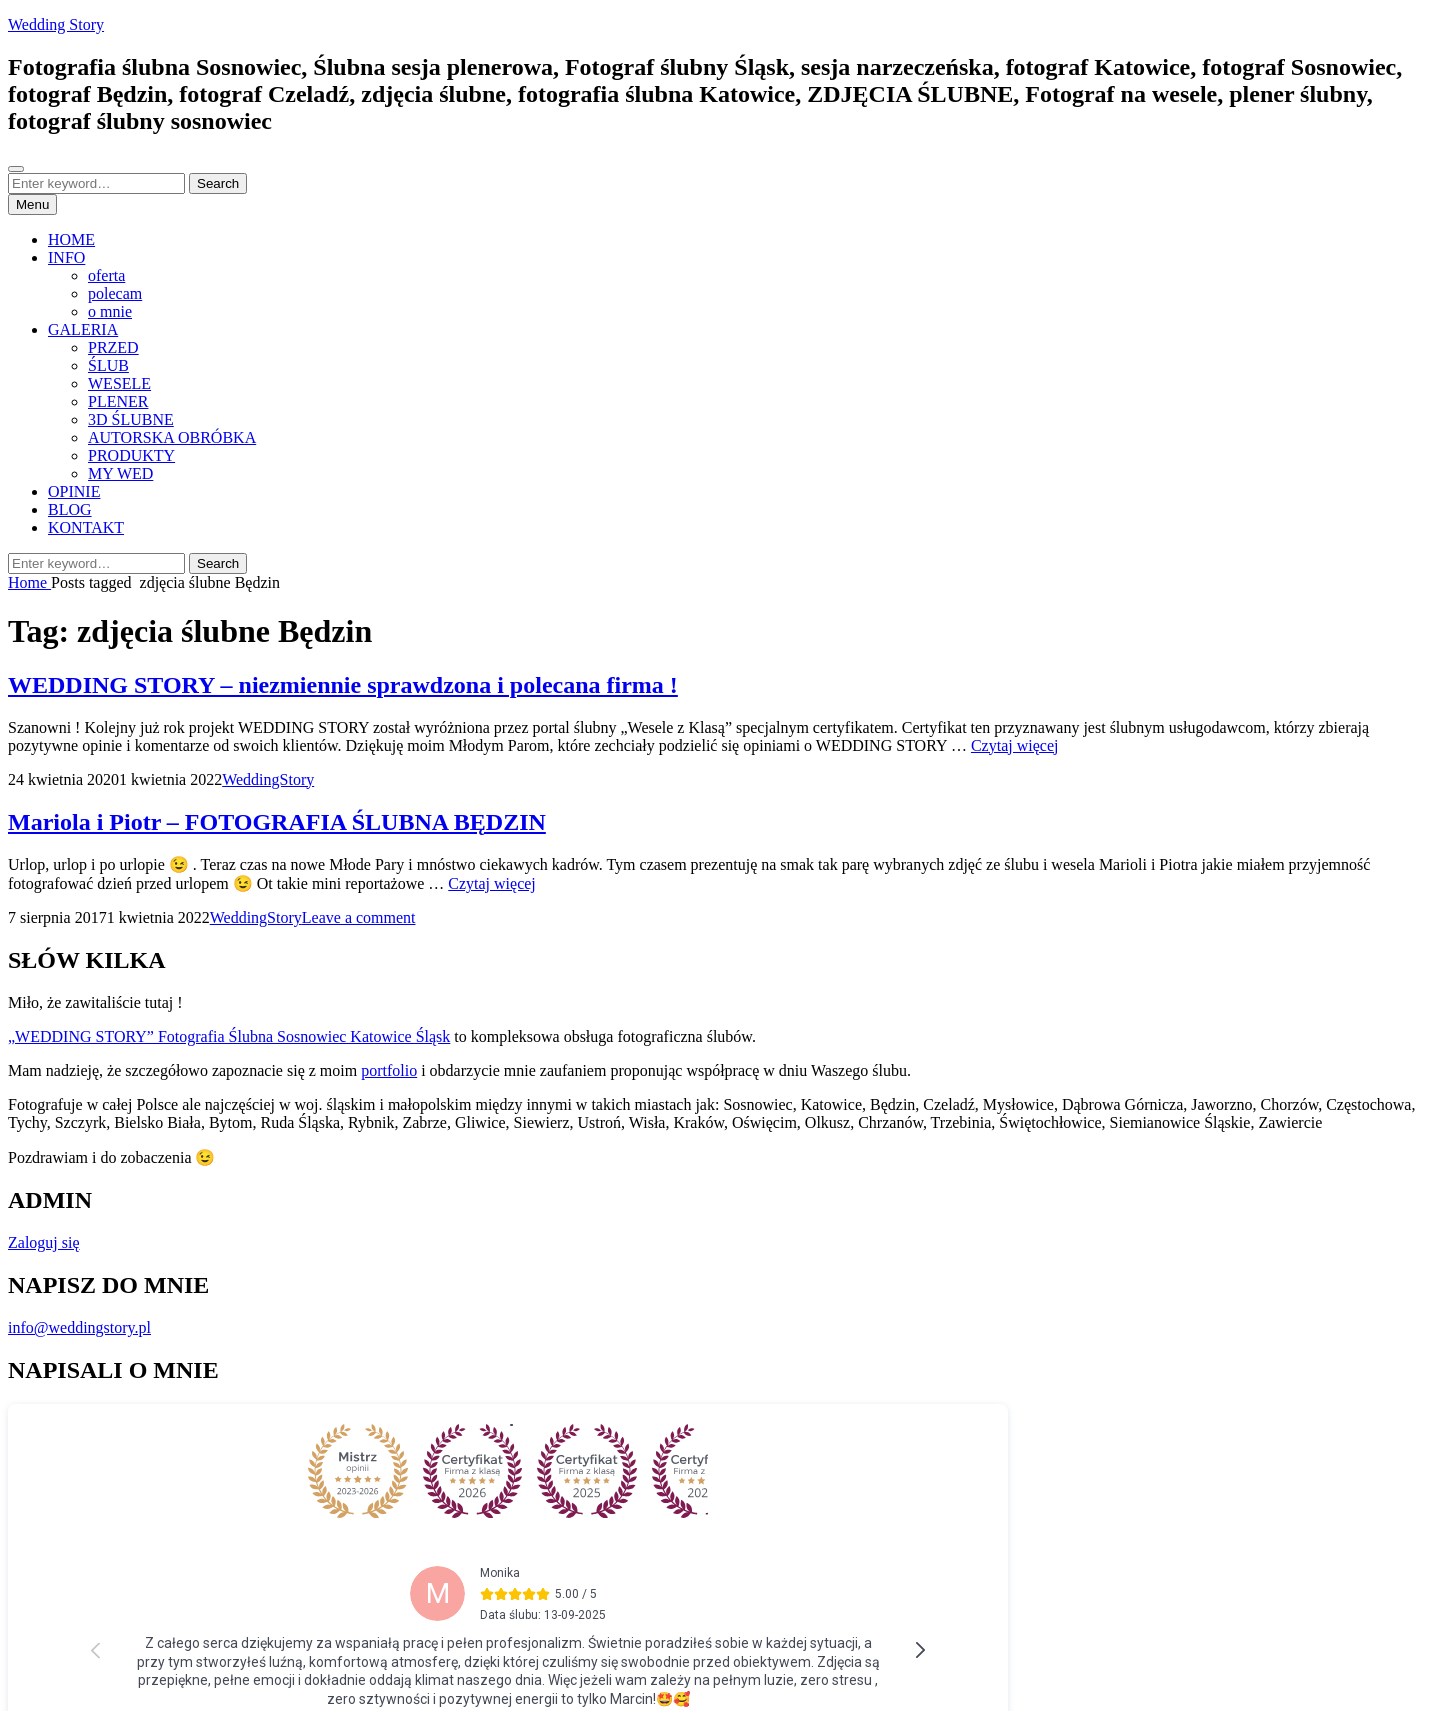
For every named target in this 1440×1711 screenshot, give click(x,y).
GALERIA (83, 329)
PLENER (118, 401)
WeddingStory (268, 779)
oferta (106, 275)
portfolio (389, 1070)
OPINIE (74, 491)
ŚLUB (108, 365)
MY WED (120, 473)
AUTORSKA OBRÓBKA (172, 437)
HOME (71, 239)
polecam (115, 293)
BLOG (70, 509)
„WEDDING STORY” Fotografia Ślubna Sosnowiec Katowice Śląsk (229, 1036)
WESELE (119, 383)
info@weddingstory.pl (79, 1327)
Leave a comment (359, 917)
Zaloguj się (44, 1242)
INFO (66, 257)
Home (29, 582)
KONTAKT (86, 527)
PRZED (113, 347)
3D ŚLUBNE (131, 419)
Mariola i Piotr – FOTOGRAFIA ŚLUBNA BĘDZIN (277, 822)
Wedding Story (56, 24)
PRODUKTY (131, 455)
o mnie (110, 311)
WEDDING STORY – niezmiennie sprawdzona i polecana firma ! (343, 685)
